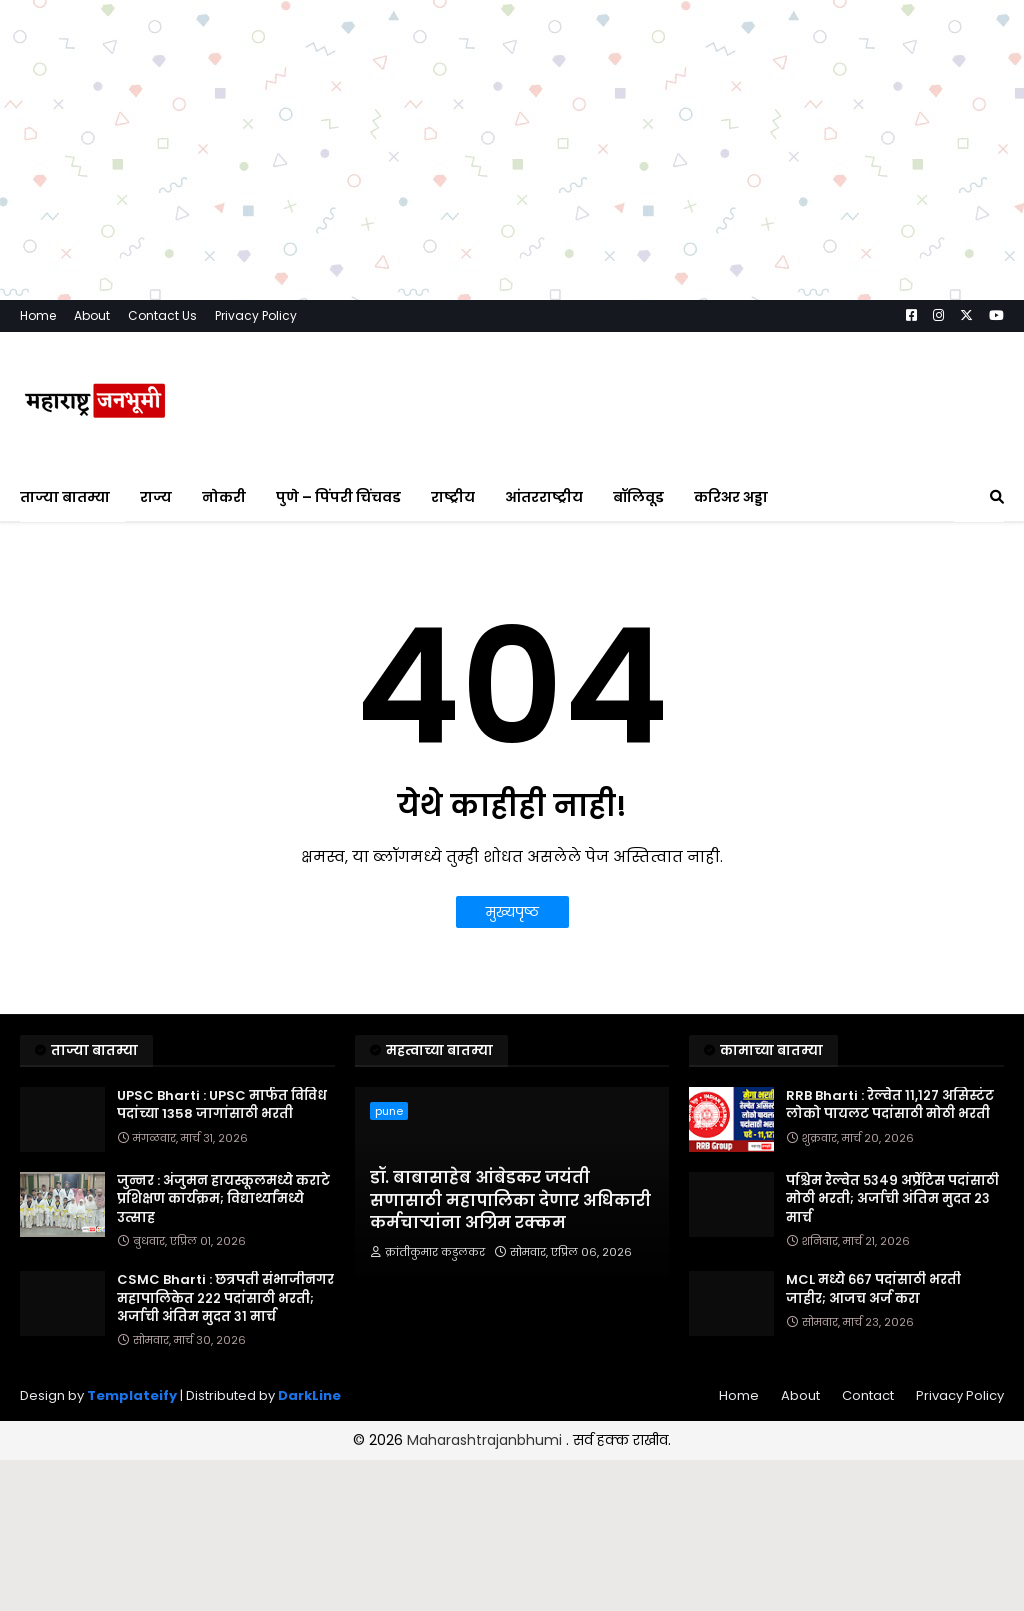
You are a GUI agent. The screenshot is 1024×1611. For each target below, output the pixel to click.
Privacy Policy (256, 315)
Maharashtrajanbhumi (486, 1440)
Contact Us (162, 315)
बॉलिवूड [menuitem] (638, 497)
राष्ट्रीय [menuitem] (453, 497)
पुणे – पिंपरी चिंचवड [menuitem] (338, 497)
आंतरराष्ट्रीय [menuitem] (544, 497)
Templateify (132, 1395)
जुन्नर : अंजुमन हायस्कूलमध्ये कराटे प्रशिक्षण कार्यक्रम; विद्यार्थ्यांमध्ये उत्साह (223, 1199)
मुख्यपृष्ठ (512, 912)
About (92, 315)
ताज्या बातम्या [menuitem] (65, 497)
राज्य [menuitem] (156, 497)
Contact (868, 1395)
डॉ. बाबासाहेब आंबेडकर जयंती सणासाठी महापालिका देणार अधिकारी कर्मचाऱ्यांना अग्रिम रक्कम (510, 1200)
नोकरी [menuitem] (224, 497)
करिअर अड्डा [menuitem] (731, 497)
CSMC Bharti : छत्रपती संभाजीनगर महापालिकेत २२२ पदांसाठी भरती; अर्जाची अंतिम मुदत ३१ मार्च (225, 1298)
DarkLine (309, 1395)
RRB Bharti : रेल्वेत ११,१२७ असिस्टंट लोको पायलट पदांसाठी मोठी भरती (890, 1105)
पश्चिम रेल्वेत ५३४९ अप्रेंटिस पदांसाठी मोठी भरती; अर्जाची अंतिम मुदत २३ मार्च (892, 1199)
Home (38, 315)
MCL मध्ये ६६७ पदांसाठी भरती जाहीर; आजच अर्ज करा (873, 1289)
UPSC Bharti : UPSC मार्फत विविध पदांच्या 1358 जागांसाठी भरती (222, 1105)
